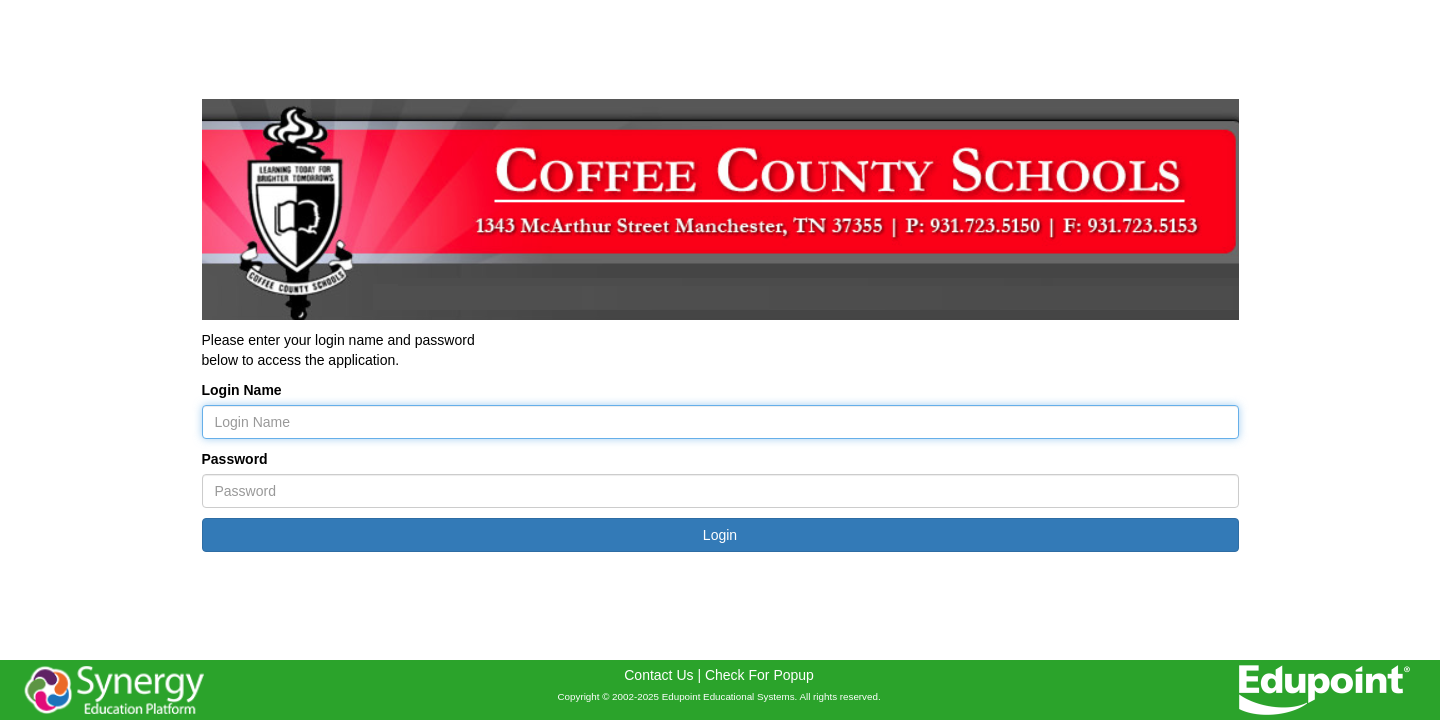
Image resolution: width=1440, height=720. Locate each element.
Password (235, 459)
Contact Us (658, 675)
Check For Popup (759, 675)
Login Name (242, 390)
